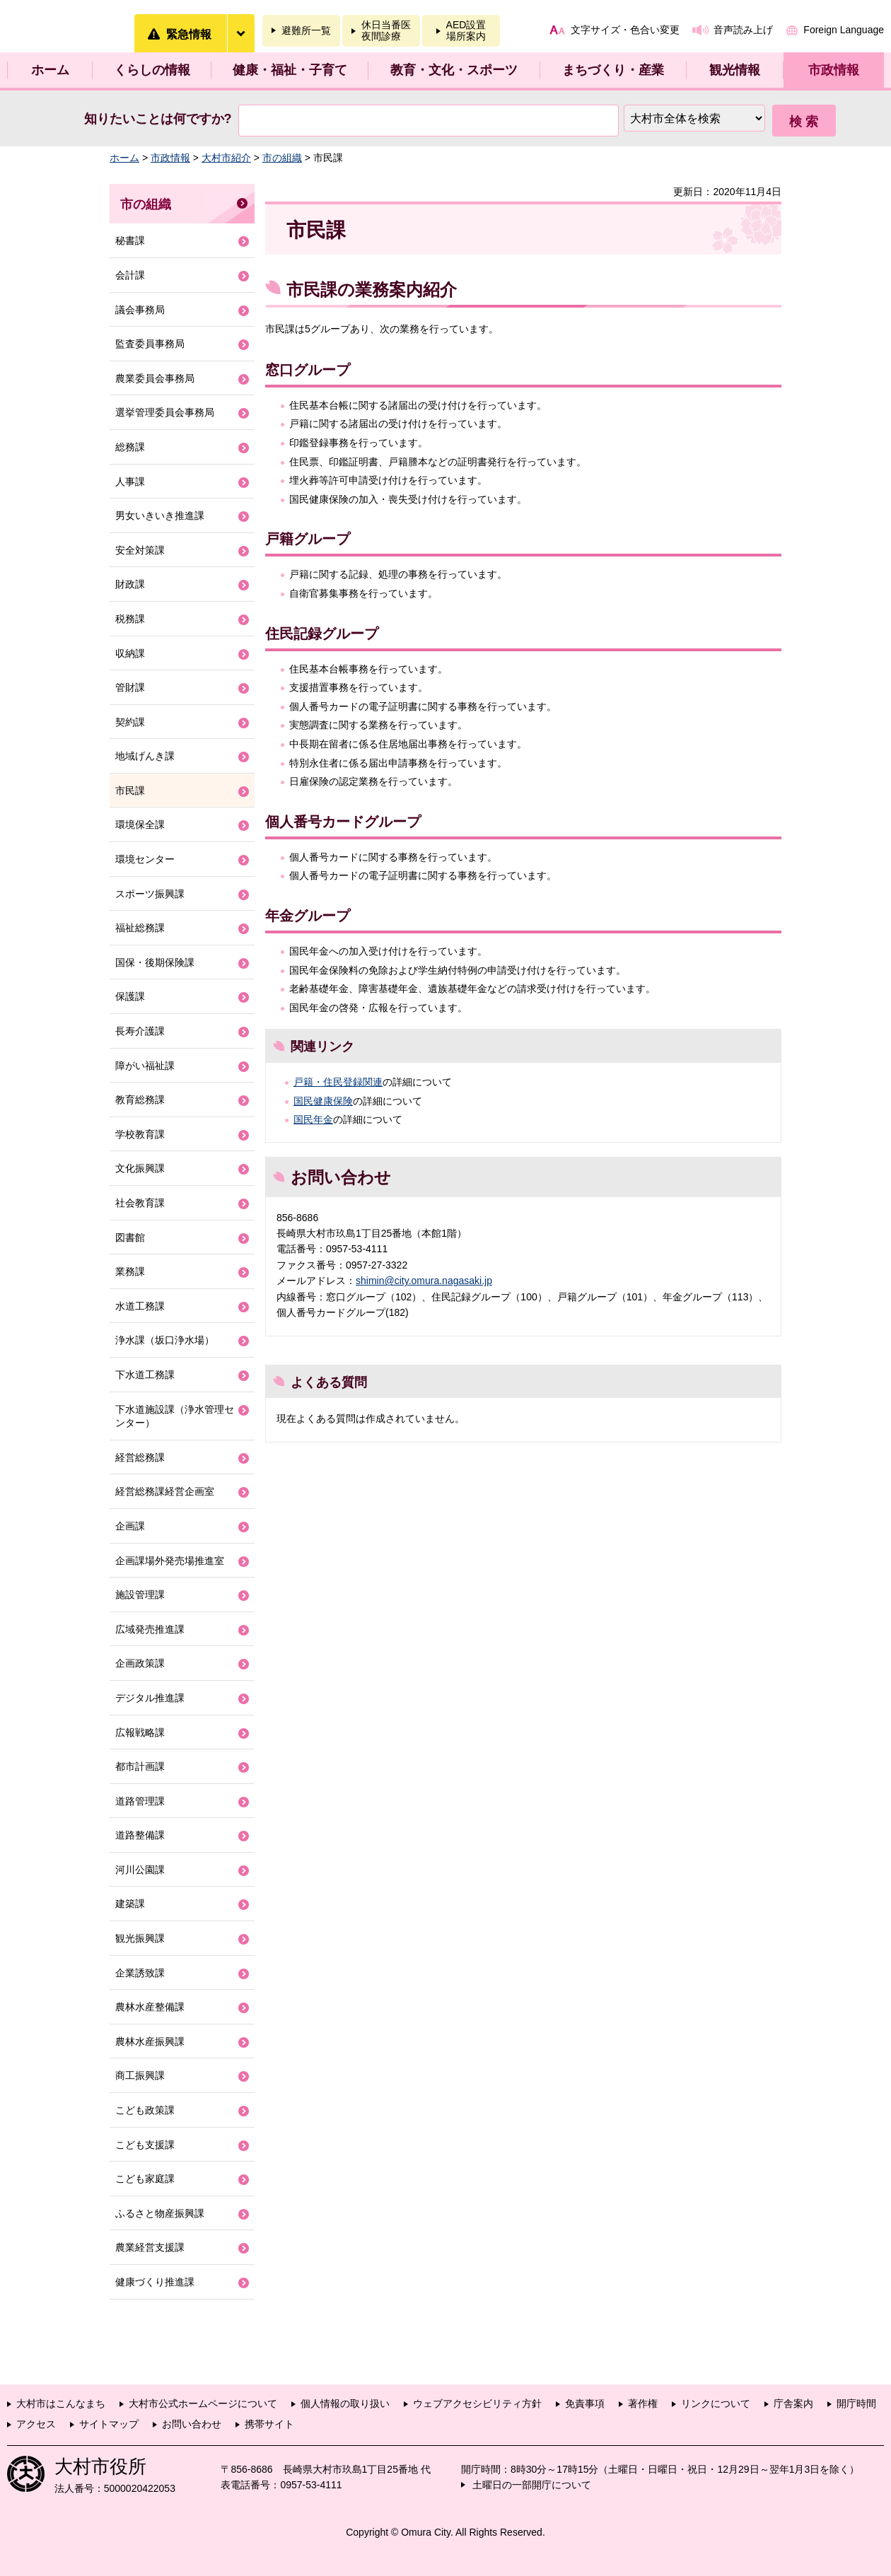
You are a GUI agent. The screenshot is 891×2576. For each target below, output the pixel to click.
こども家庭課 (145, 2178)
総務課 (130, 447)
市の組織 (282, 157)
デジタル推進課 (150, 1697)
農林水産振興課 (150, 2041)
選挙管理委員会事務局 (164, 412)
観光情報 (734, 70)
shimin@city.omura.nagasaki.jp (424, 1280)
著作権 (643, 2403)
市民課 (130, 790)
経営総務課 (140, 1457)
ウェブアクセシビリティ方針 (477, 2403)
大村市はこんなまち (60, 2403)
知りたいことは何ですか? (158, 119)
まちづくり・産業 (613, 70)
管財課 (130, 687)
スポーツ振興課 (150, 893)
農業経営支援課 (150, 2247)
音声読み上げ (743, 29)
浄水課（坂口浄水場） (164, 1340)
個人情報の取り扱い (345, 2403)
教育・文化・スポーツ (454, 70)
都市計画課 (140, 1766)
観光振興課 (140, 1938)
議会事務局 (140, 309)
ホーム (50, 70)
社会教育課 (140, 1202)
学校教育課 (140, 1134)
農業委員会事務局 (154, 378)
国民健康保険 (323, 1101)
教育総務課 (140, 1099)
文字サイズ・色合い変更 (625, 29)
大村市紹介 (226, 157)
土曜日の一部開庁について (531, 2484)
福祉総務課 (140, 927)
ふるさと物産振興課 (159, 2213)
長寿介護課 (140, 1031)
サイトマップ (109, 2424)
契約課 (130, 722)
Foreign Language (843, 29)
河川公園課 (140, 1869)
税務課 (130, 618)
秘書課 (130, 240)
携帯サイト (269, 2424)
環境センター (145, 859)
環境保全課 (140, 824)
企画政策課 (140, 1663)
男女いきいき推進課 (159, 515)
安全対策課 (140, 550)
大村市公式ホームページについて (203, 2403)
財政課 (130, 584)
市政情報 (833, 70)
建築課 (130, 1903)
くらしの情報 (152, 70)
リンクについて (715, 2403)
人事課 (130, 481)
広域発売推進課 (150, 1629)
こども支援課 (145, 2144)
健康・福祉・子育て (290, 70)
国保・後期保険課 (154, 962)
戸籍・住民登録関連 (338, 1082)
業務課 (130, 1271)
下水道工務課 (145, 1374)
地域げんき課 (145, 756)
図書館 (130, 1237)
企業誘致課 (140, 1972)
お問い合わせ (191, 2424)
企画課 (130, 1526)
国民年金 (313, 1119)
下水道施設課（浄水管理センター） (174, 1416)
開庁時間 (856, 2403)
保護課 (130, 996)
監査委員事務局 (150, 343)
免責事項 (585, 2403)
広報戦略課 (140, 1732)
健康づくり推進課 (154, 2281)
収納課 (130, 653)
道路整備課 (140, 1835)
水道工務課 (140, 1306)
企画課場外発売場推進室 (169, 1560)
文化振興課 (140, 1168)
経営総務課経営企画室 (164, 1491)
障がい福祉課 (145, 1065)
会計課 (130, 275)
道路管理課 (140, 1801)
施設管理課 (140, 1594)
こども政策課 (145, 2110)
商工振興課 (140, 2075)
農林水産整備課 (150, 2006)
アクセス (36, 2424)
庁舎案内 (793, 2403)
